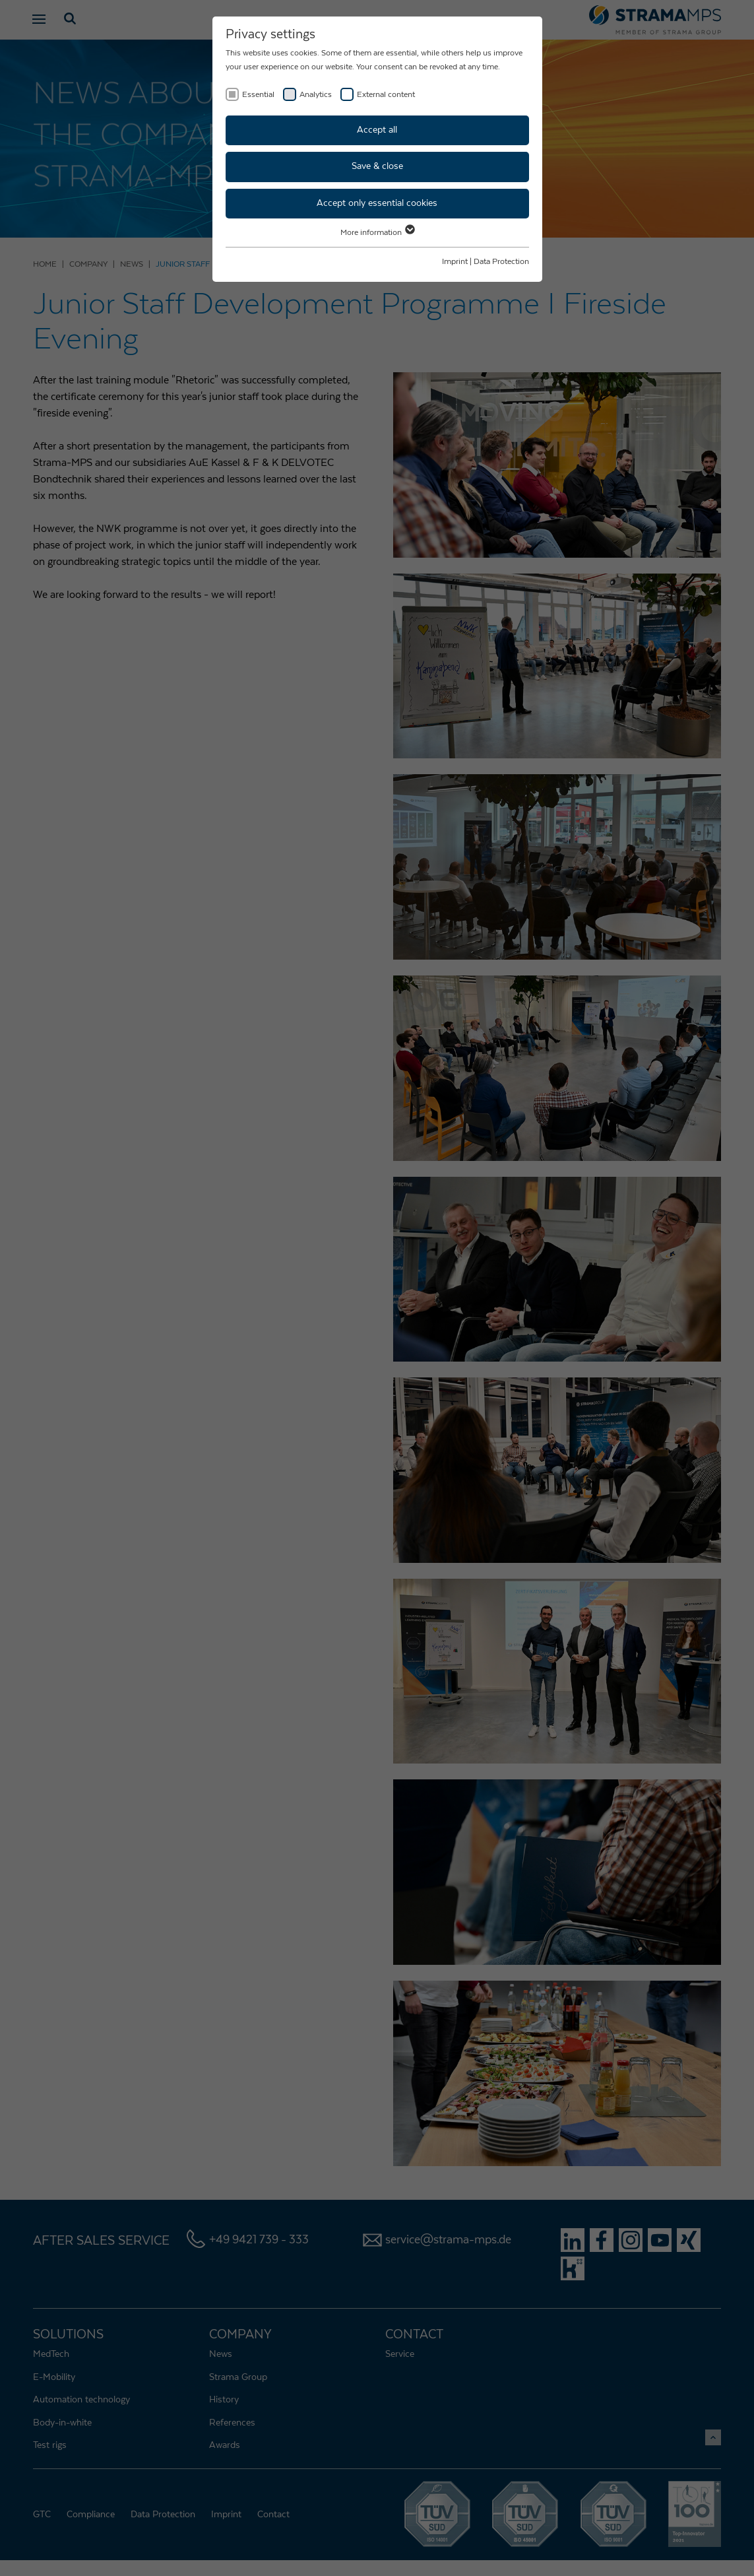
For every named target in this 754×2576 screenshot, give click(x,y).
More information (377, 232)
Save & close (377, 166)
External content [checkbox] (386, 94)
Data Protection (501, 261)
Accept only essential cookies (377, 203)
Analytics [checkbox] (315, 94)
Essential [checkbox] (258, 94)
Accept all (377, 130)
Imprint (455, 261)
